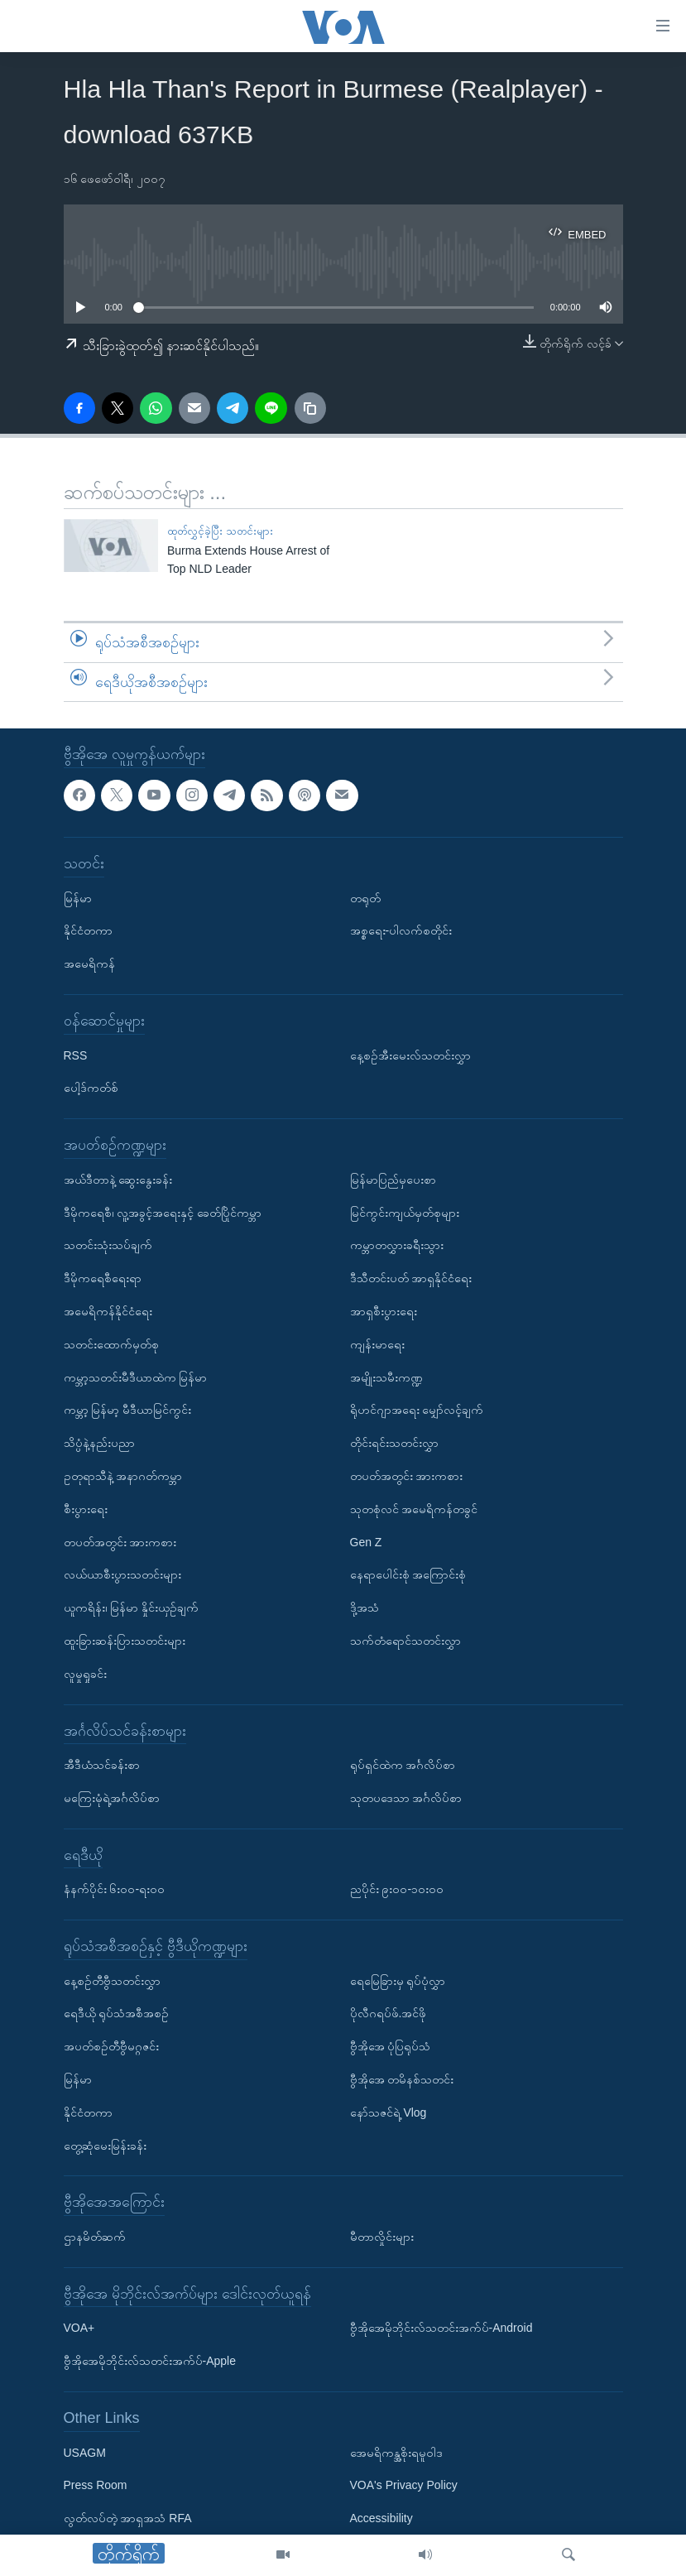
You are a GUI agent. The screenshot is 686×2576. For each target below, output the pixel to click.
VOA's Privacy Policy (404, 2485)
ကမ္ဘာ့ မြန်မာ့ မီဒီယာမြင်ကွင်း (128, 1410)
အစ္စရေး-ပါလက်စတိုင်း (401, 931)
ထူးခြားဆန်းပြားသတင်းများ (124, 1640)
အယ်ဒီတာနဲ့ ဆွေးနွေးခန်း (118, 1179)
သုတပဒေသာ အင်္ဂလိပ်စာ (406, 1798)
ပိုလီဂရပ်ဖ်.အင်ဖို (388, 2014)
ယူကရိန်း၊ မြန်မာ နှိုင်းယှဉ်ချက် (131, 1608)
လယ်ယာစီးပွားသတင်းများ (122, 1575)
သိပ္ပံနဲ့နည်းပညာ (99, 1443)
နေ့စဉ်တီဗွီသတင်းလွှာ (112, 1980)
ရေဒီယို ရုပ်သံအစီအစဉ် (117, 2014)
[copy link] (310, 408)
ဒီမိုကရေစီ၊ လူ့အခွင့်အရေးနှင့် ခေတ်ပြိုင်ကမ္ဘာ (163, 1212)
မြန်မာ (78, 898)
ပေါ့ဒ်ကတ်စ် (91, 1088)
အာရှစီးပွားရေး (383, 1311)
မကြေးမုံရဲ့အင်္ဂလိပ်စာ (112, 1798)
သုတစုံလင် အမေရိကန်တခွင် (414, 1509)
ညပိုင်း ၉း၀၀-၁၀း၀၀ (397, 1889)
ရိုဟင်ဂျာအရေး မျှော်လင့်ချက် (417, 1410)
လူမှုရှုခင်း (85, 1673)
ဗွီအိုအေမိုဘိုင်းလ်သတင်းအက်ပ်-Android (441, 2328)
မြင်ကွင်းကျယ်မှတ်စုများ (404, 1212)
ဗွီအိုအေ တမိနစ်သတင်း (402, 2080)
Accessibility (381, 2519)
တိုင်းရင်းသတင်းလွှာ (394, 1443)
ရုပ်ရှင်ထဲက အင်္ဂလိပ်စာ (403, 1765)
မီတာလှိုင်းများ (382, 2237)
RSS (76, 1055)
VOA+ (79, 2328)
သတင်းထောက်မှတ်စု (111, 1344)
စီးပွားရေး (86, 1509)
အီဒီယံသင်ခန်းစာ (102, 1765)
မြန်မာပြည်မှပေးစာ (393, 1179)
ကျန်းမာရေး (377, 1344)
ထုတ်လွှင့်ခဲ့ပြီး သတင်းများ (220, 531)
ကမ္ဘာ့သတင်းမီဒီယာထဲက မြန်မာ (136, 1377)
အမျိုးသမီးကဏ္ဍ (386, 1377)
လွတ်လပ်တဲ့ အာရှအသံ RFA (128, 2519)
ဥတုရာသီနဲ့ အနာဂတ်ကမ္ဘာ (123, 1476)
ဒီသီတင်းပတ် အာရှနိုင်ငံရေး (411, 1279)
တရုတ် (365, 898)
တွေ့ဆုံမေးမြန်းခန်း (105, 2145)
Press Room (95, 2485)
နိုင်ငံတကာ (88, 931)
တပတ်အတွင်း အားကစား (120, 1542)
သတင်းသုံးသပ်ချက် (108, 1245)
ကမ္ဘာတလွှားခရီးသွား (397, 1245)
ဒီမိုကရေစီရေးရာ (103, 1279)
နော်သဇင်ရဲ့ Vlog (388, 2112)
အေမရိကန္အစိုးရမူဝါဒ (396, 2452)
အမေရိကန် (89, 964)
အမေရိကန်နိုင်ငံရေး (108, 1311)
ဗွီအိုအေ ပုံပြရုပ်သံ (390, 2047)
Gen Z (366, 1542)
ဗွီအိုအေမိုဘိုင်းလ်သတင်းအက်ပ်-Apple (150, 2361)
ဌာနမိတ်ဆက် (95, 2237)
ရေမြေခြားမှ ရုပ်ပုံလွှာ (398, 1980)
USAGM (85, 2452)
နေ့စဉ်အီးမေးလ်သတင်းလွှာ (410, 1055)
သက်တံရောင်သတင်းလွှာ (405, 1640)
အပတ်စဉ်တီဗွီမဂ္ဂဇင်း (111, 2047)
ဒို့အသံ (364, 1608)
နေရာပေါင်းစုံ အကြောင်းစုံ (408, 1575)
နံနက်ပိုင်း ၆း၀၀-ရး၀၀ (115, 1889)
